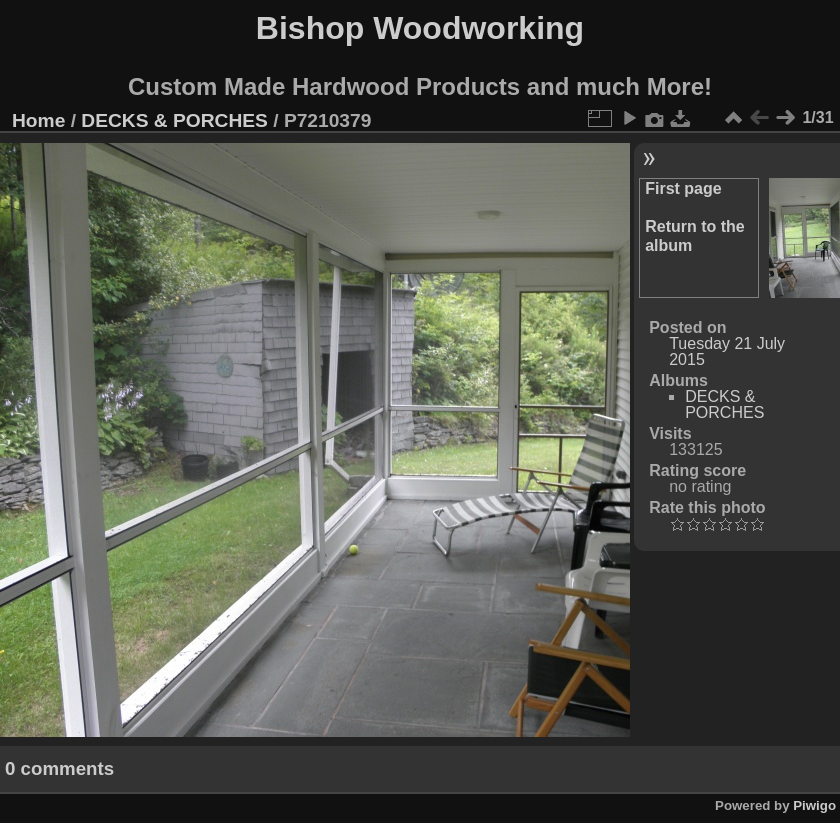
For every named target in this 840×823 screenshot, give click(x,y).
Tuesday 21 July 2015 (727, 351)
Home (38, 120)
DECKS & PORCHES (174, 120)
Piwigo (814, 805)
